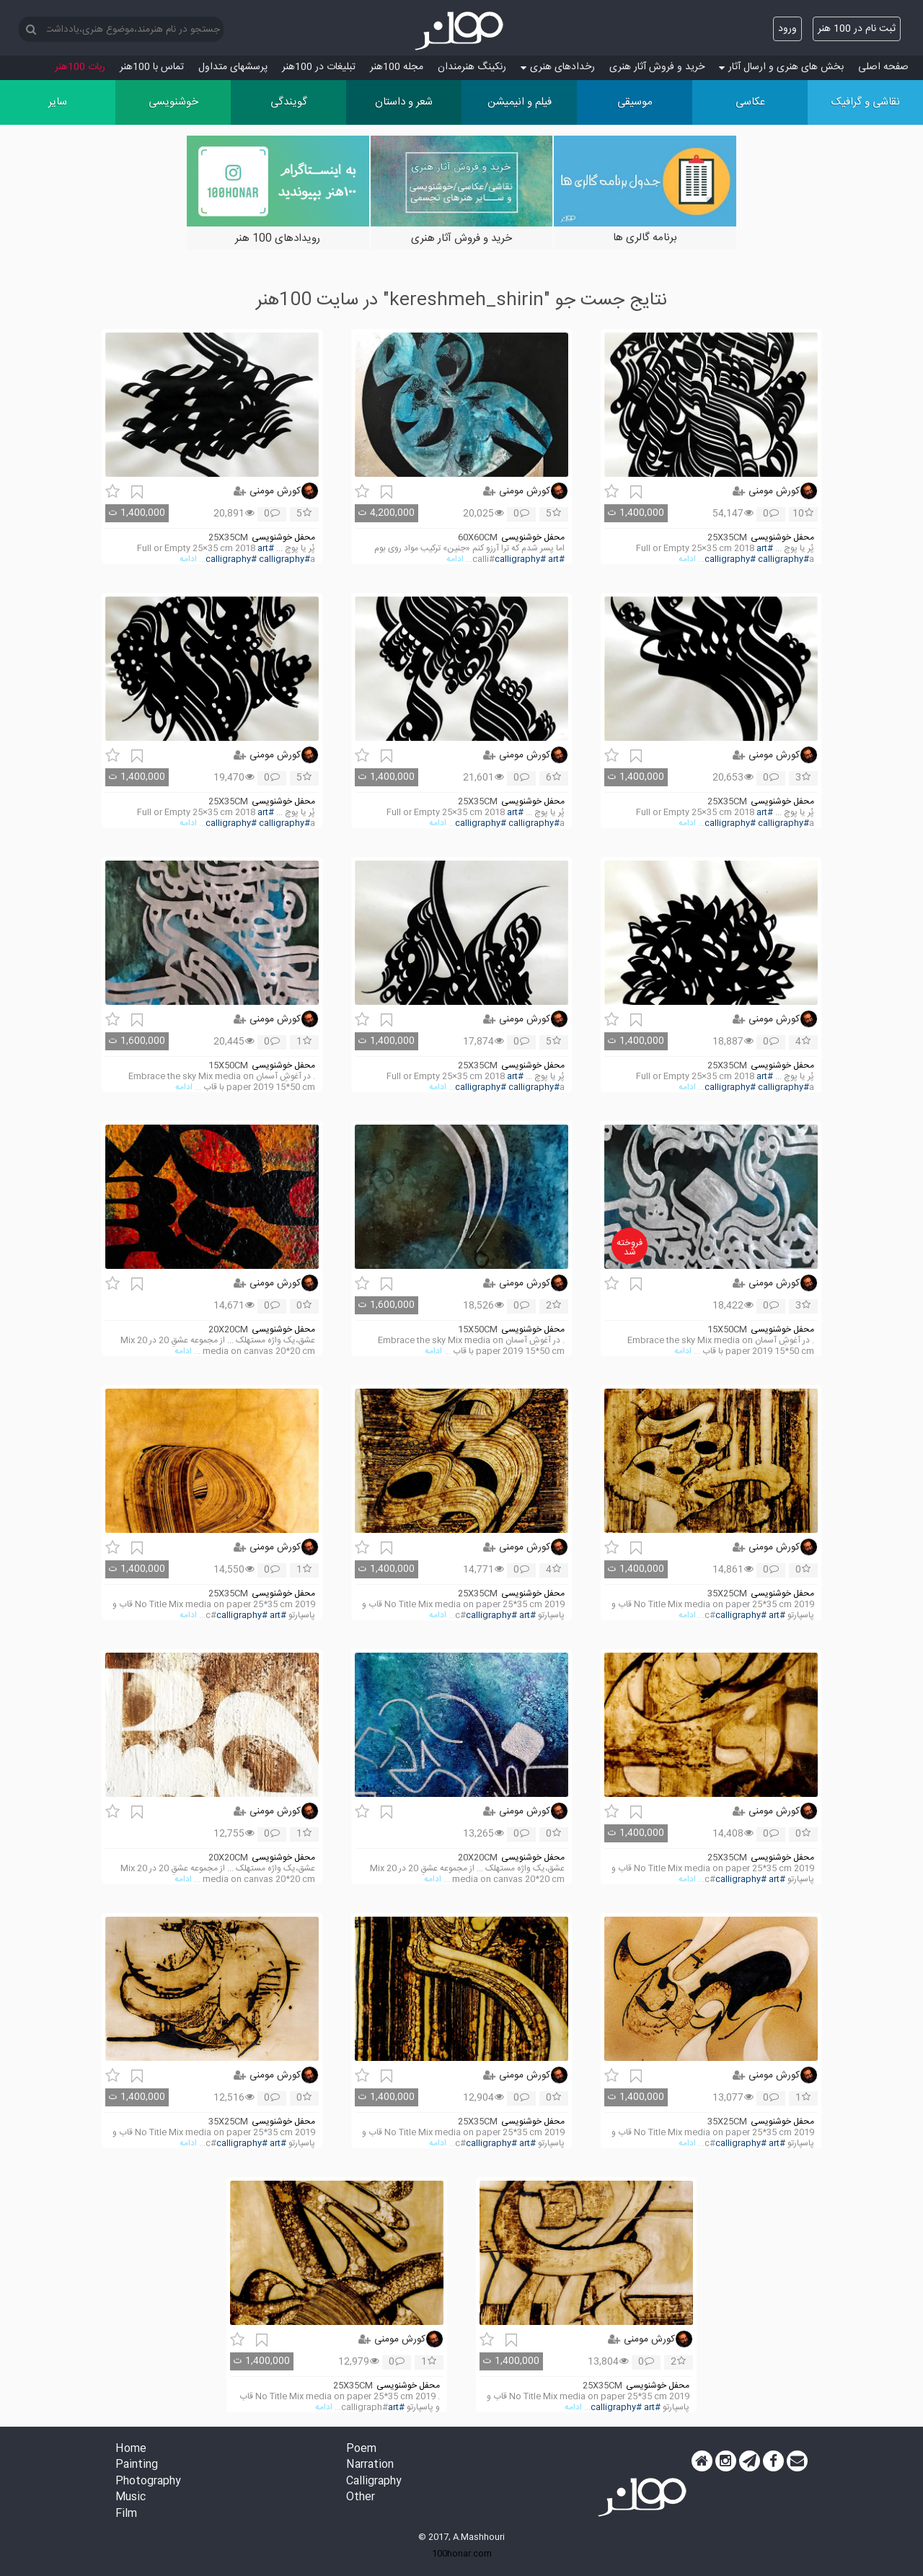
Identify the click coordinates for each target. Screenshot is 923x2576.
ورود (787, 29)
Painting (136, 2465)
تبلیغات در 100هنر (318, 67)
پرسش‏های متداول (233, 67)
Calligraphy (374, 2482)
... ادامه (692, 559)
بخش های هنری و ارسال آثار (781, 67)
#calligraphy (730, 559)
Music (130, 2497)
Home (130, 2449)
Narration (370, 2465)
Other (360, 2497)
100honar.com (462, 2553)
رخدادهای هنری (558, 67)
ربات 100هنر (80, 67)
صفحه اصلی (883, 67)
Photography (148, 2482)
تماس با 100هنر (152, 67)
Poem (361, 2449)
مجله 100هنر (396, 67)
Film (126, 2514)
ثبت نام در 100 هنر (857, 29)
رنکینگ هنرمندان (472, 67)
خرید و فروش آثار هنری (657, 67)
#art (764, 548)
